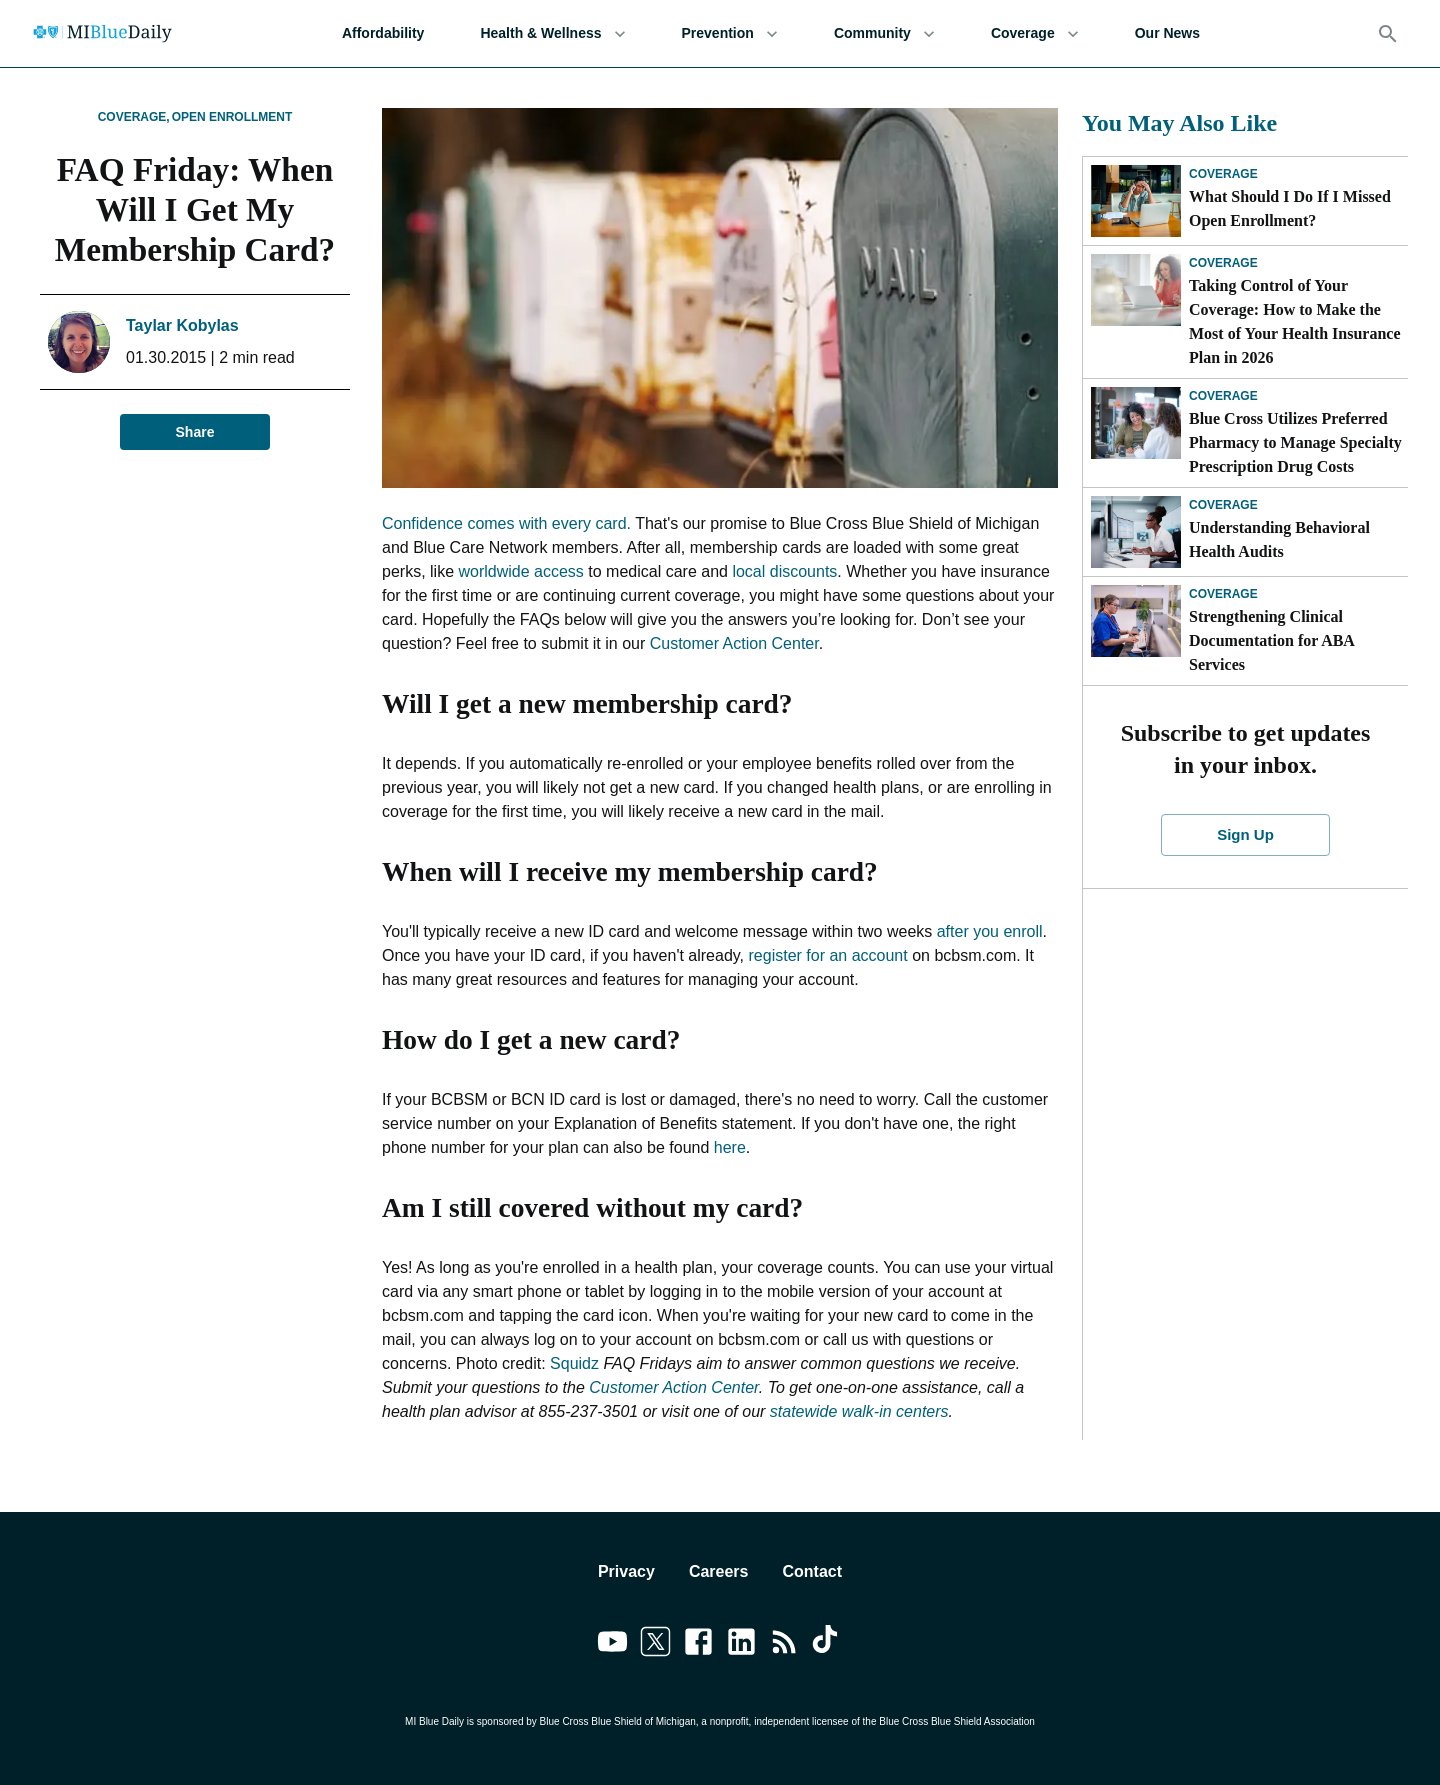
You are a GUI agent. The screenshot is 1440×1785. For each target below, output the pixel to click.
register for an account (828, 955)
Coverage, (134, 117)
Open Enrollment (232, 117)
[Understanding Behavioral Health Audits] (1136, 532)
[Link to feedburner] (784, 1645)
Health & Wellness (552, 33)
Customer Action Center (734, 643)
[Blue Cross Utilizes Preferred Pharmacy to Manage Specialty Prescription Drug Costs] (1136, 423)
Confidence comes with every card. (506, 523)
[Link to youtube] (612, 1645)
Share (195, 432)
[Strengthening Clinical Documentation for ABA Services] (1136, 621)
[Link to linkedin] (741, 1645)
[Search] (1388, 34)
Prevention (730, 33)
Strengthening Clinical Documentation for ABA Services (1271, 640)
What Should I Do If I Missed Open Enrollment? (1290, 208)
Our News (1167, 33)
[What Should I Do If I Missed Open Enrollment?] (1136, 201)
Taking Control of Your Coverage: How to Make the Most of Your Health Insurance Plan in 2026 (1295, 321)
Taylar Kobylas (182, 325)
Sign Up (1246, 835)
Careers (719, 1571)
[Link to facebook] (698, 1645)
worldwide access (520, 571)
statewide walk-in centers (859, 1411)
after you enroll (990, 931)
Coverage (1035, 33)
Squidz (574, 1363)
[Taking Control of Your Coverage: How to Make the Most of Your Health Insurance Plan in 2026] (1136, 290)
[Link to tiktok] (827, 1645)
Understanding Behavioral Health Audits (1279, 539)
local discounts (784, 571)
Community (884, 33)
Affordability (383, 33)
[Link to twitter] (655, 1645)
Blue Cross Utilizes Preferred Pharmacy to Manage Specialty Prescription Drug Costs (1295, 442)
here (730, 1147)
